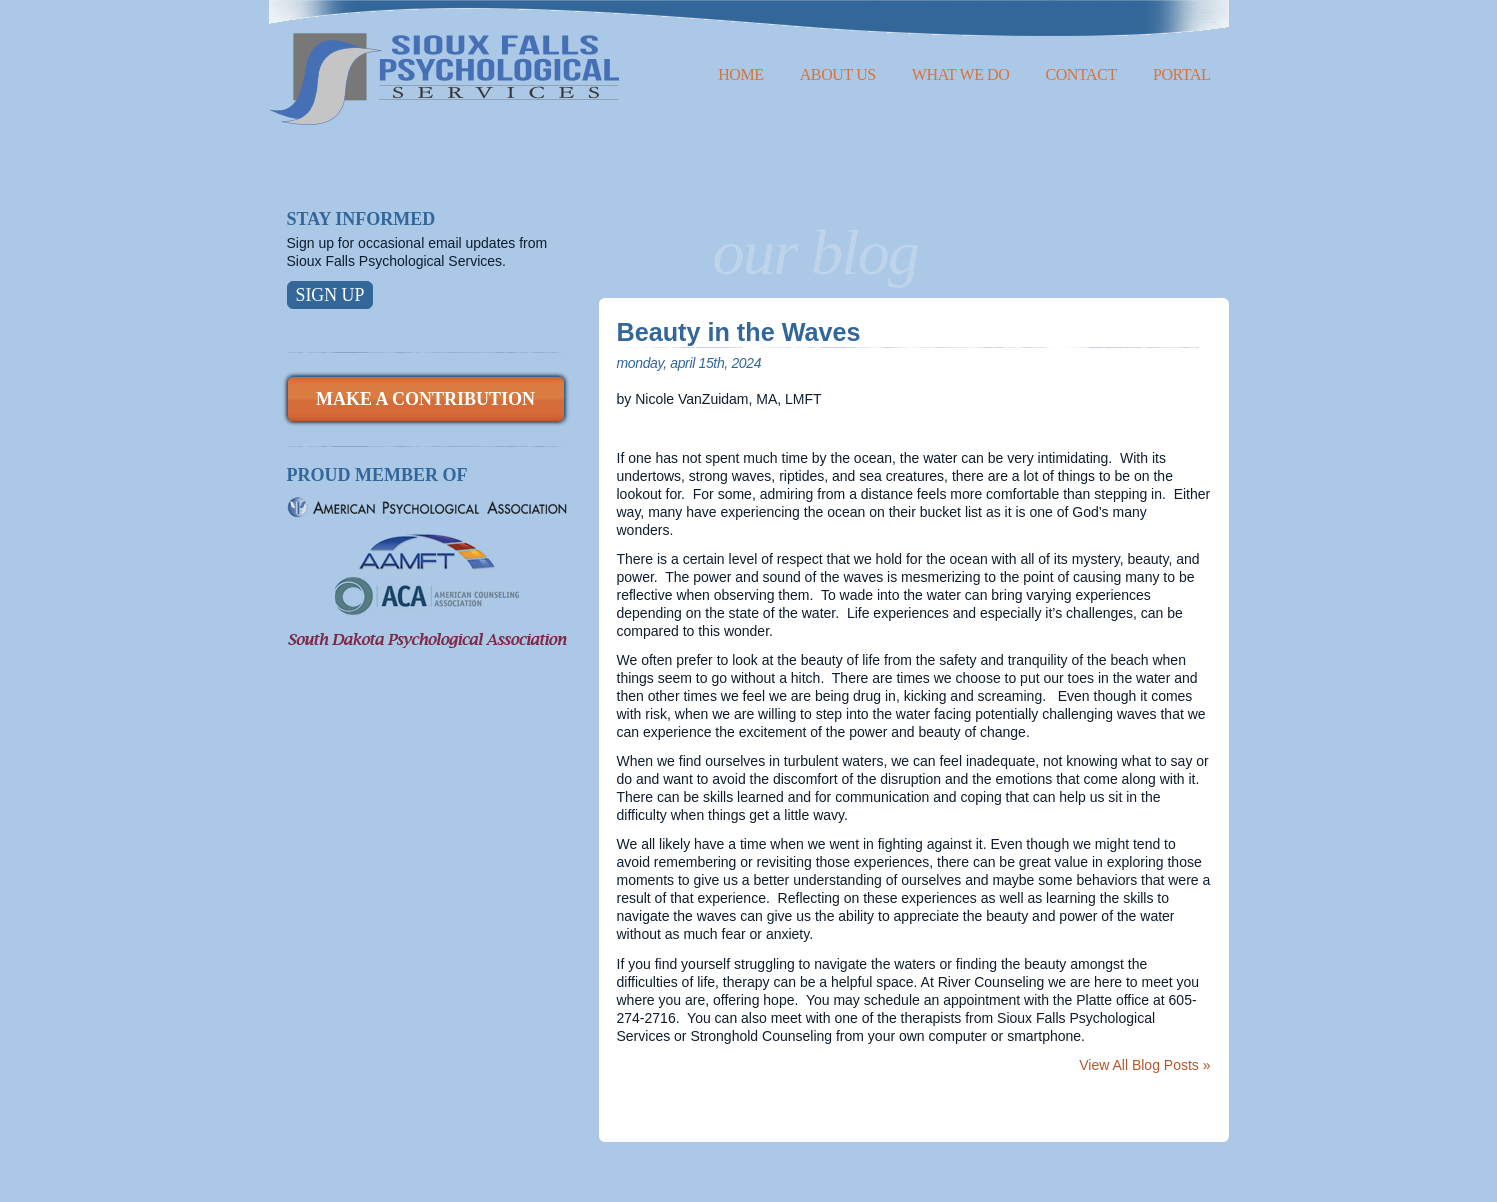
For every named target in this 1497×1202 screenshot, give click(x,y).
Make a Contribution (425, 399)
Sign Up (330, 295)
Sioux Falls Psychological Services (444, 62)
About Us (838, 74)
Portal (1182, 74)
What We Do (961, 74)
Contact (1080, 74)
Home (741, 74)
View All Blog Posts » (1144, 1065)
